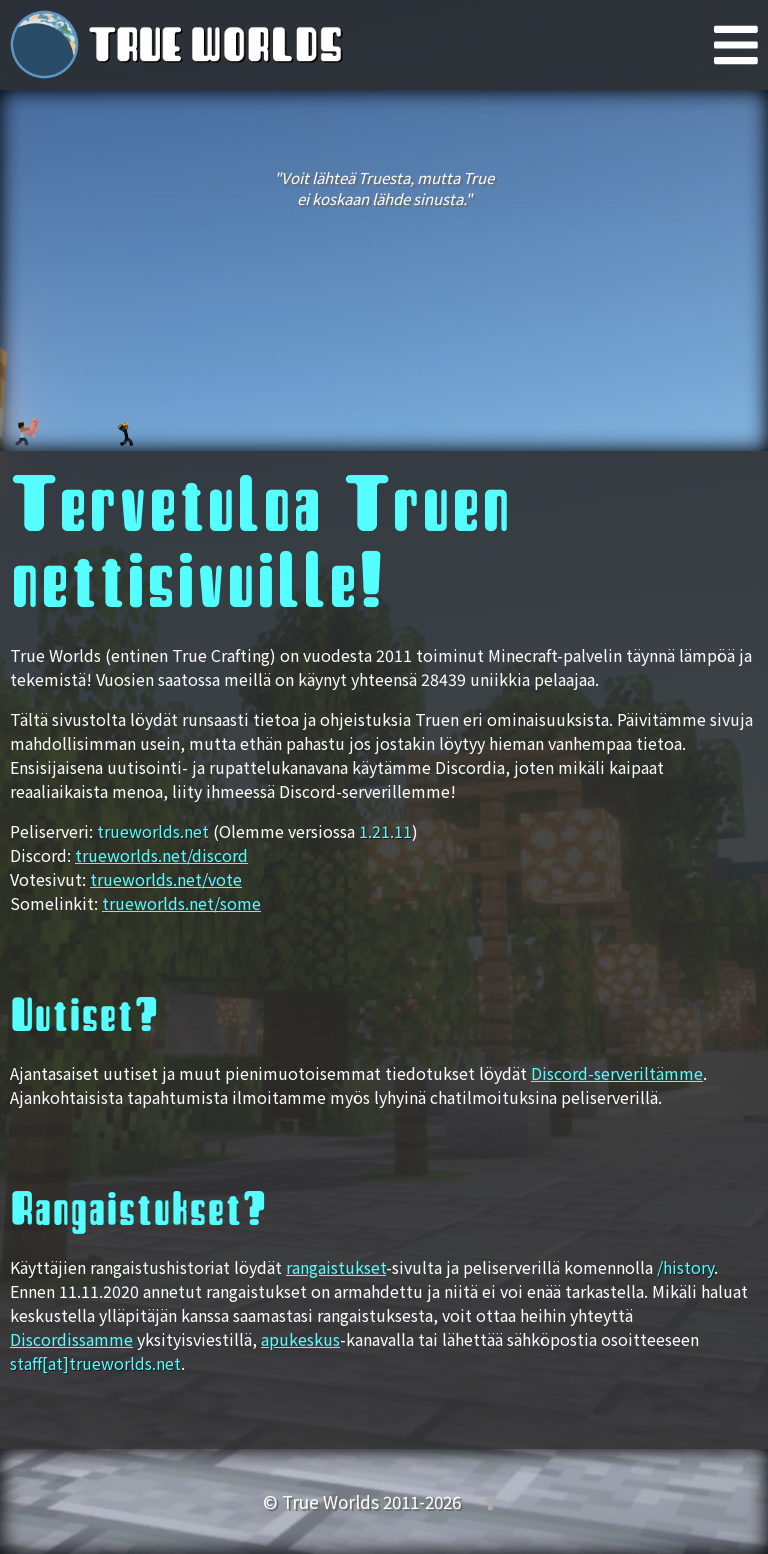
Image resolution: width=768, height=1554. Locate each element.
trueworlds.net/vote (166, 879)
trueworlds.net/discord (161, 855)
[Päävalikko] (741, 45)
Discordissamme (71, 1339)
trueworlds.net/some (181, 903)
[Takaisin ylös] (490, 1501)
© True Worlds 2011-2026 (364, 1501)
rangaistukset (336, 1267)
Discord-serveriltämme (617, 1073)
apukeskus (300, 1339)
